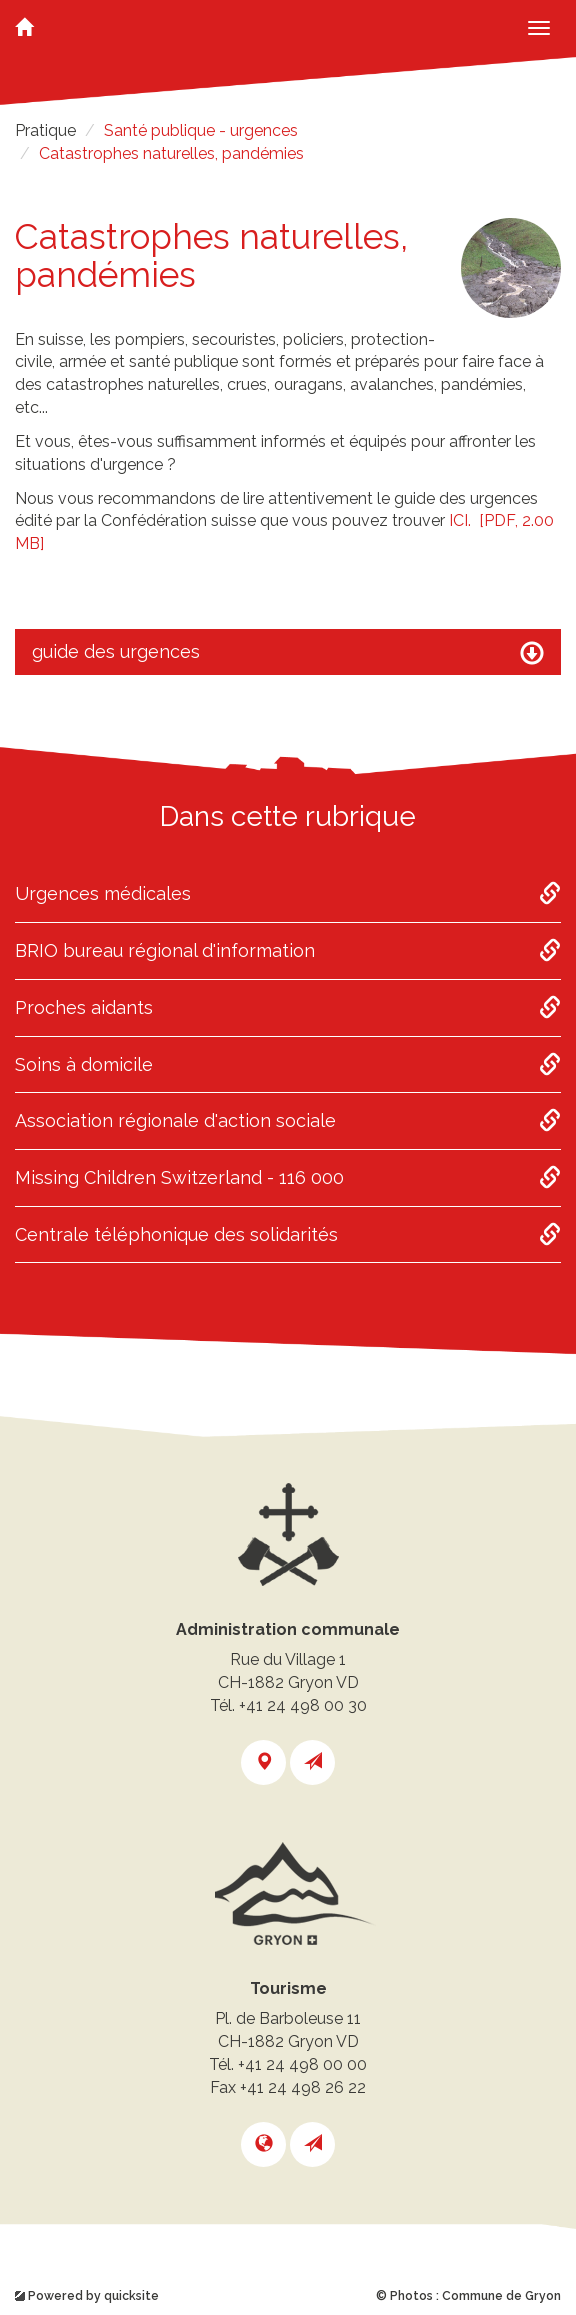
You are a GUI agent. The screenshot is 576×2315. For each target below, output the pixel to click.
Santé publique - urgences (201, 130)
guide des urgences (288, 653)
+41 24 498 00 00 (302, 2064)
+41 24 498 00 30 (303, 1705)
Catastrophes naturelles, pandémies (171, 153)
